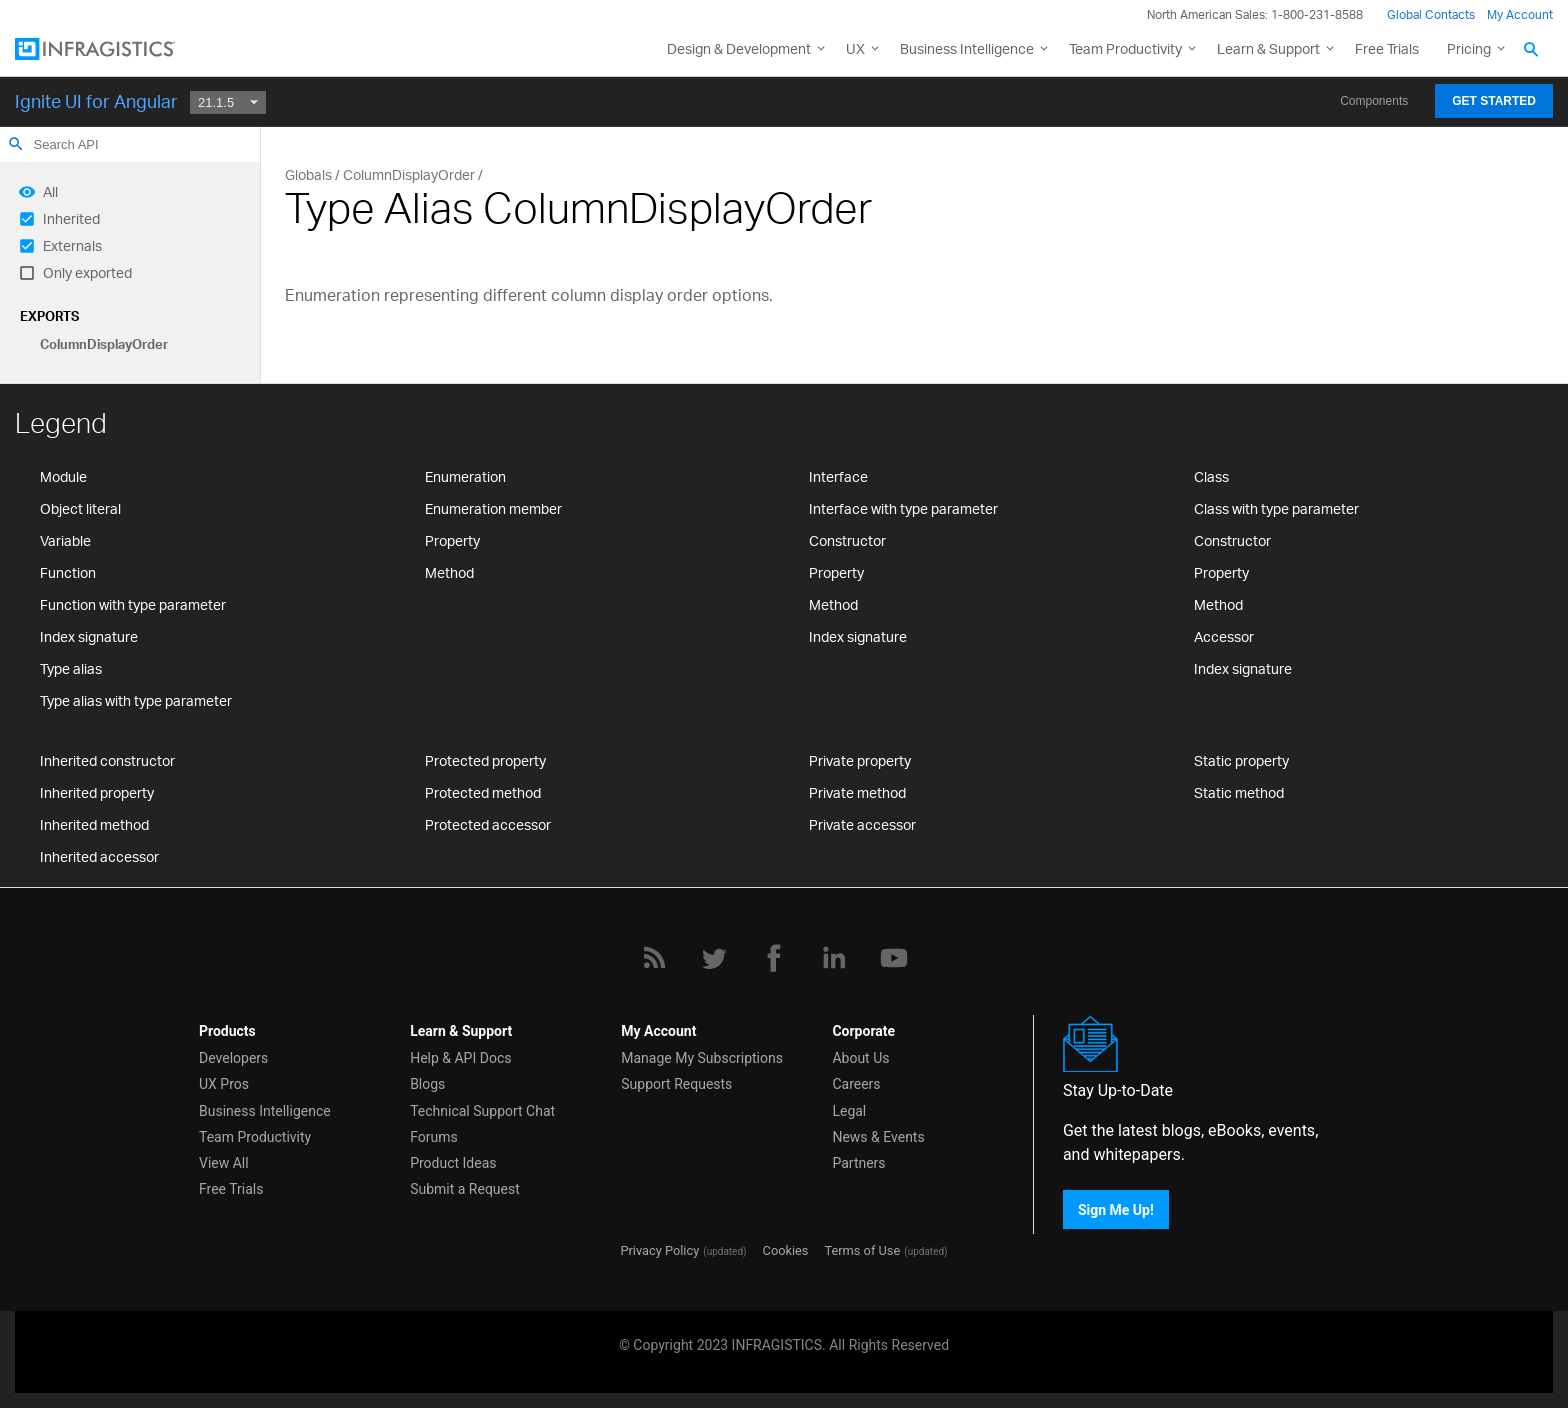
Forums (434, 1137)
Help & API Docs (460, 1058)
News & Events (878, 1137)
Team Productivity (1125, 48)
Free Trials (1387, 48)
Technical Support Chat (482, 1111)
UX (855, 48)
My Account (1520, 14)
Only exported (87, 272)
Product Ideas (453, 1163)
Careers (856, 1084)
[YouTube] (894, 958)
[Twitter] (714, 958)
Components (1374, 101)
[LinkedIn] (834, 958)
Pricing (1469, 48)
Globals (308, 174)
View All (224, 1163)
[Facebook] (774, 958)
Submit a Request (465, 1189)
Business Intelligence (967, 48)
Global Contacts (1431, 14)
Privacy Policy (659, 1250)
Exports (49, 316)
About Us (860, 1058)
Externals (72, 245)
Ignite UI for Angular (96, 101)
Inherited (71, 218)
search (16, 144)
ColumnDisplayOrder (104, 344)
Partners (858, 1163)
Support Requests (676, 1084)
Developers (233, 1058)
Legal (849, 1111)
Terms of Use (862, 1250)
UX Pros (224, 1084)
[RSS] (654, 958)
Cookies (786, 1250)
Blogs (427, 1084)
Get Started (1494, 101)
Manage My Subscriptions (702, 1058)
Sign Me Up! (1116, 1209)
